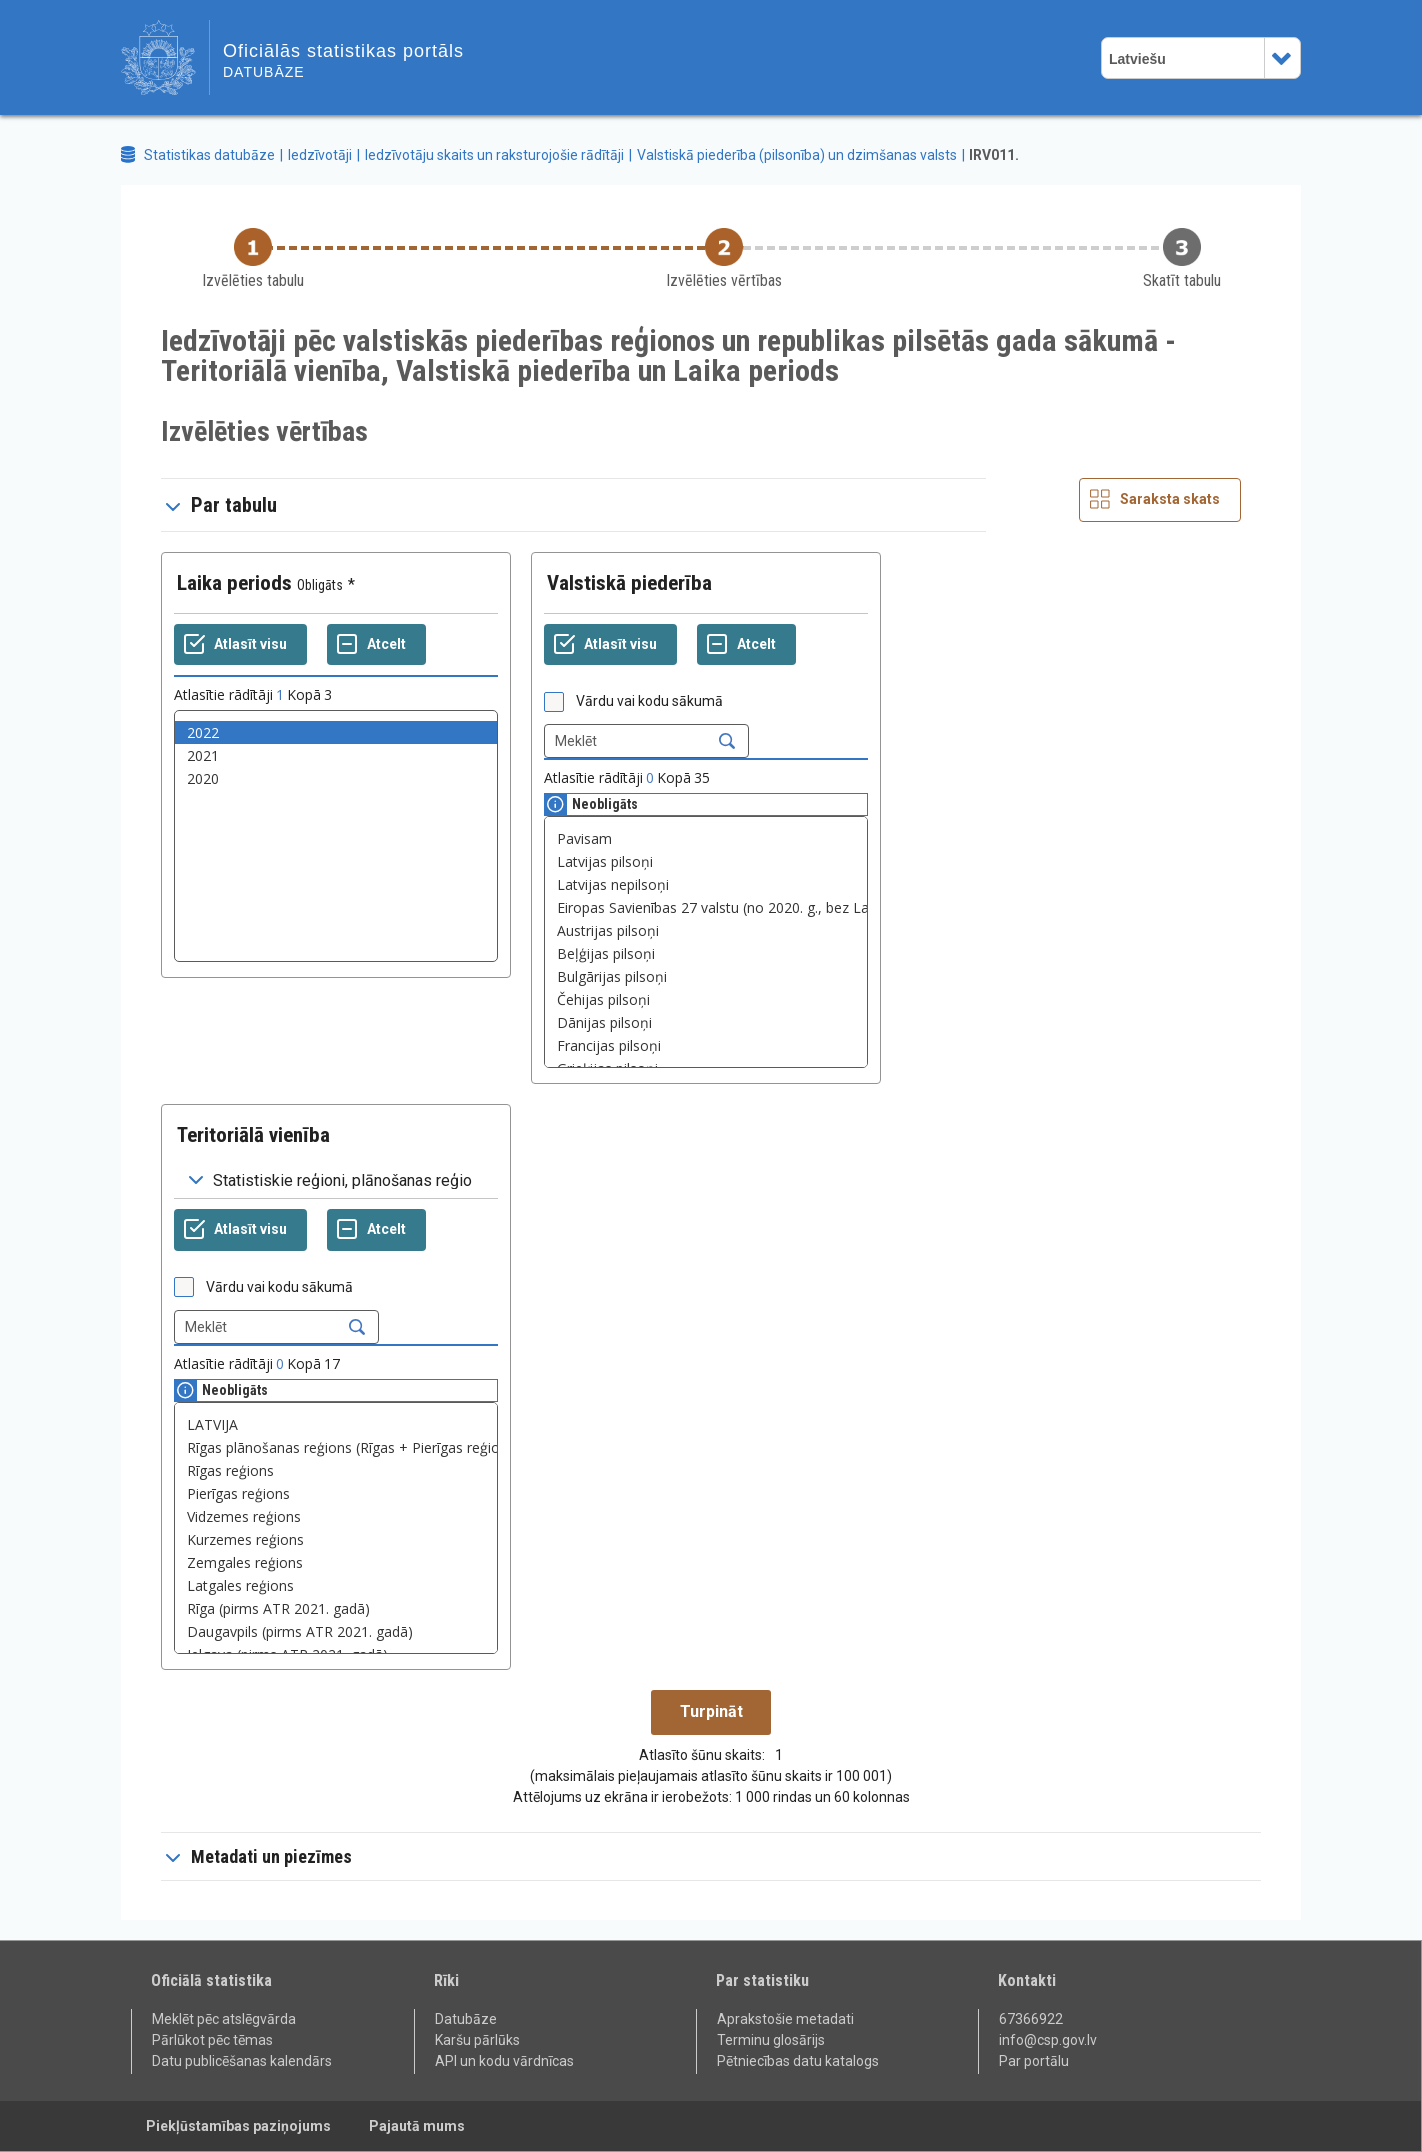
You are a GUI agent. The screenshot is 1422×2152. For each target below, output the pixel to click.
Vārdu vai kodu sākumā (649, 701)
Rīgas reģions (336, 1470)
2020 (336, 778)
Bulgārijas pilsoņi (706, 976)
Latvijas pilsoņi (706, 861)
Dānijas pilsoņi (706, 1022)
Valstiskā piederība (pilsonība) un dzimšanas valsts (797, 155)
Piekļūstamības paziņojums (238, 2126)
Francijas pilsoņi (706, 1045)
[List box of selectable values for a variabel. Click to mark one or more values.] (336, 836)
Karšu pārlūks (477, 2040)
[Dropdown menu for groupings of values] (336, 1180)
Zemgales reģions (336, 1562)
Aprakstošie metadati (785, 2019)
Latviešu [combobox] (1137, 59)
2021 (336, 755)
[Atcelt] (376, 645)
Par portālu (1034, 2061)
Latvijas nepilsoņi (706, 884)
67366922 (1031, 2019)
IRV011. (994, 155)
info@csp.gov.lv (1048, 2040)
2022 (336, 732)
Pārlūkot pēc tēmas (212, 2040)
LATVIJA (336, 1424)
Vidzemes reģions (336, 1516)
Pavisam (706, 838)
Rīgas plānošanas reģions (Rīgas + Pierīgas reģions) (336, 1447)
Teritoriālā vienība (253, 1135)
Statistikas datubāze (209, 155)
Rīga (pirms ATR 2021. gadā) (336, 1608)
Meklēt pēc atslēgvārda (224, 2019)
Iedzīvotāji (320, 155)
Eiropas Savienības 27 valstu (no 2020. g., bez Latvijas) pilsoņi (706, 907)
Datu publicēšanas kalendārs (242, 2061)
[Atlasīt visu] (240, 645)
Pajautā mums (417, 2126)
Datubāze (466, 2019)
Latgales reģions (336, 1585)
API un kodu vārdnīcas (504, 2061)
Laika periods (234, 583)
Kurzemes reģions (336, 1539)
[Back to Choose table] (253, 259)
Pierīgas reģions (336, 1493)
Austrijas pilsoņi (706, 930)
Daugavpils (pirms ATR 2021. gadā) (336, 1631)
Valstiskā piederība (629, 583)
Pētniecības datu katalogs (798, 2061)
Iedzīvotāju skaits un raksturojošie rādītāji (494, 155)
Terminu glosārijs (771, 2040)
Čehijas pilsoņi (706, 999)
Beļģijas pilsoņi (706, 953)
